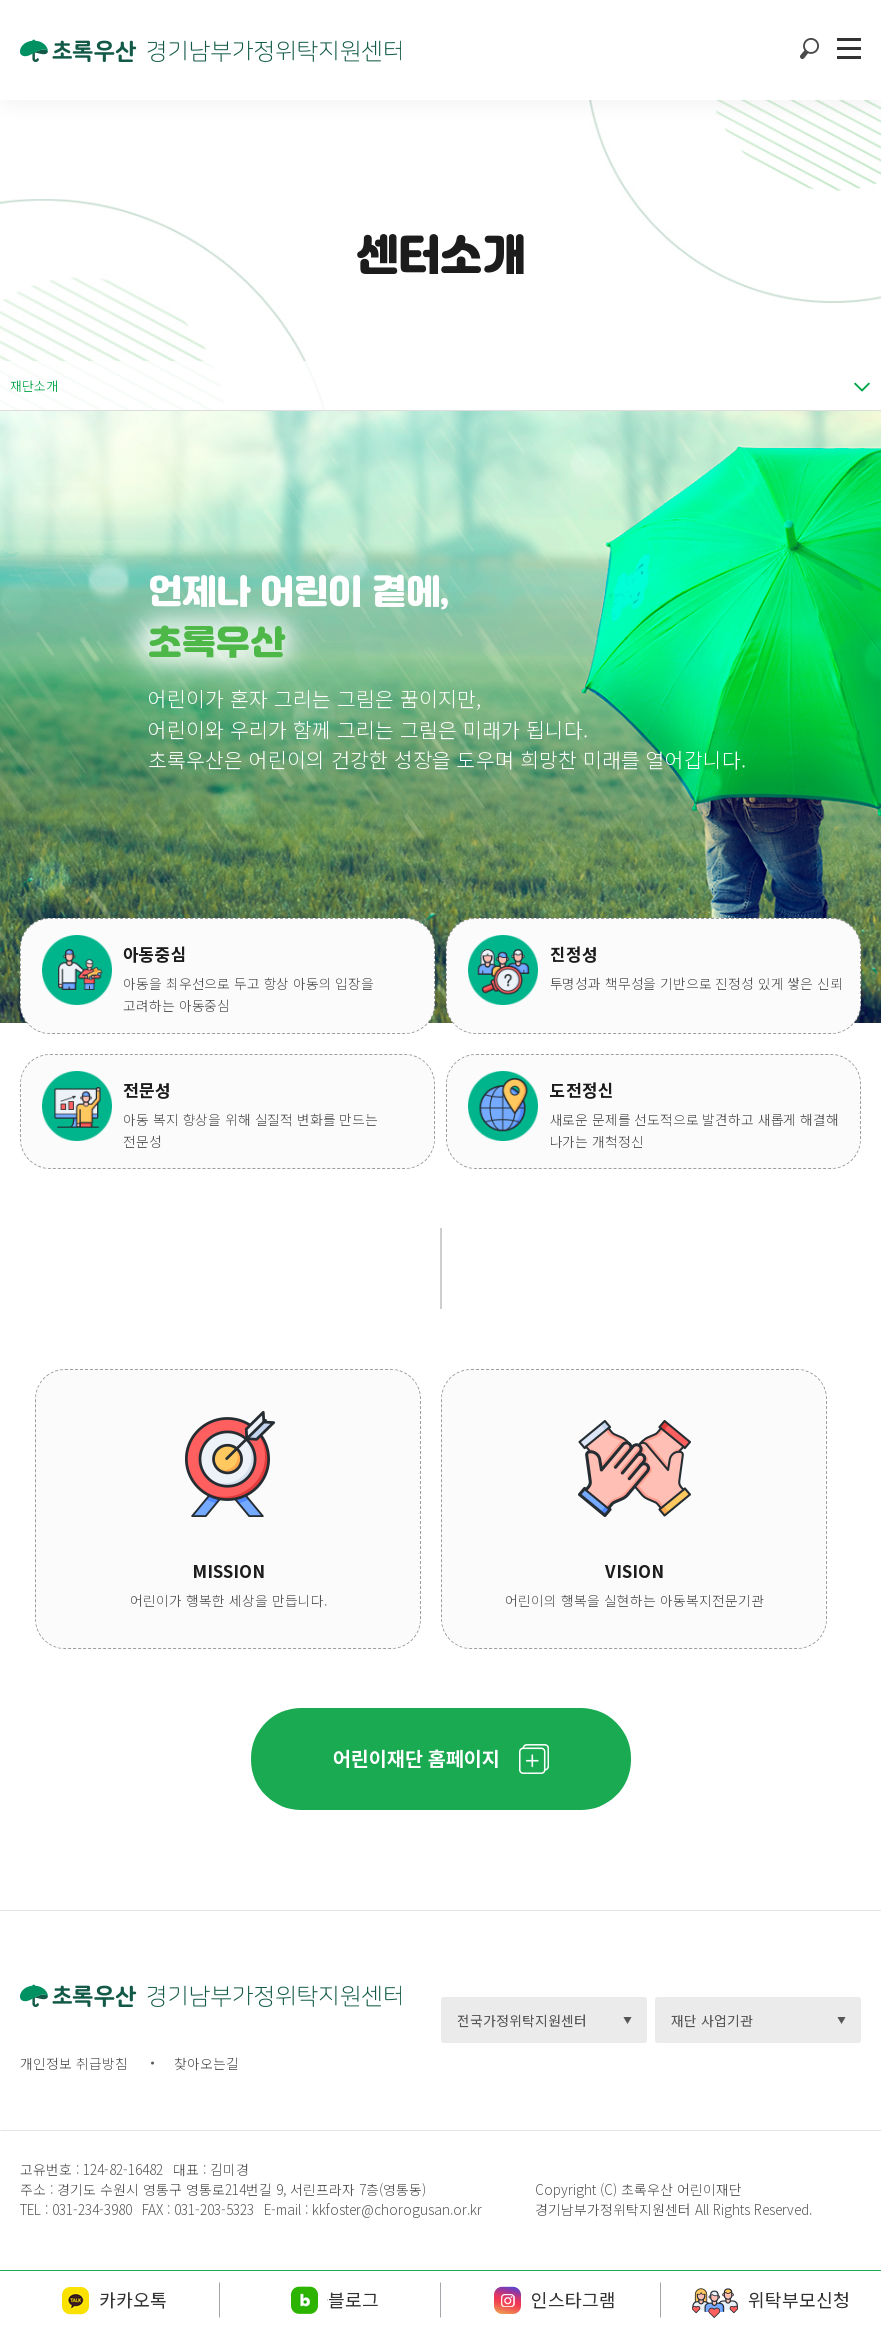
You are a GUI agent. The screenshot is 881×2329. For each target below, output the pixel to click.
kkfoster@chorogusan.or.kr (397, 2209)
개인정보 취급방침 (74, 2063)
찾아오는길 (206, 2063)
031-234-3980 (90, 2209)
